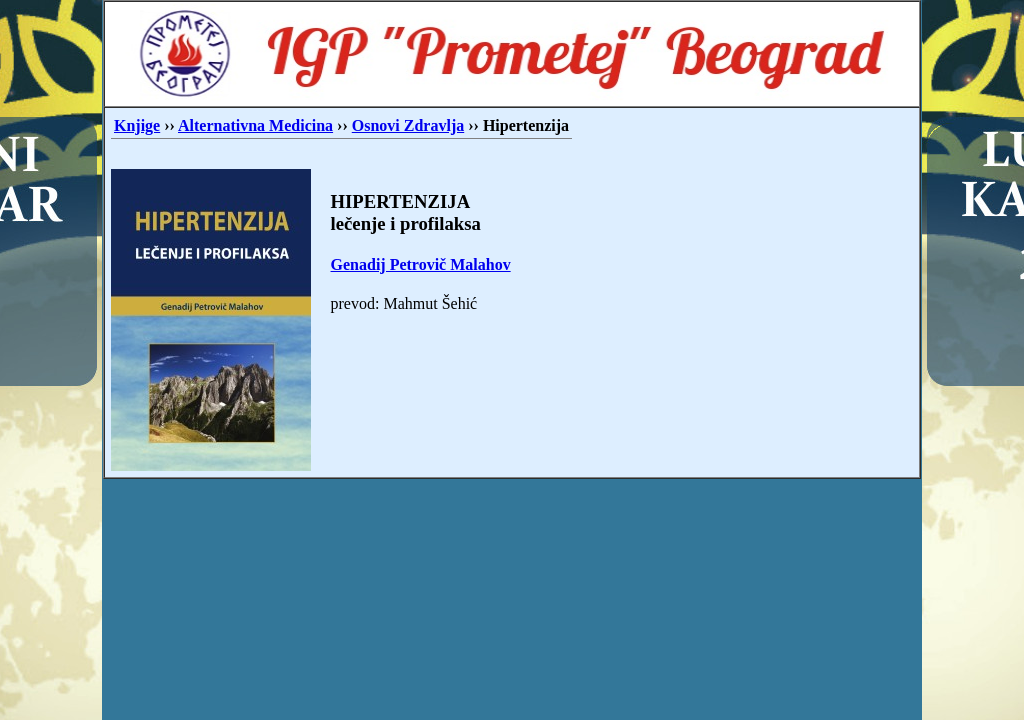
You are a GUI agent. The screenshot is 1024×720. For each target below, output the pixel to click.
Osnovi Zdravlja (408, 125)
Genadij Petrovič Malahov (421, 264)
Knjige (137, 125)
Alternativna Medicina (255, 125)
